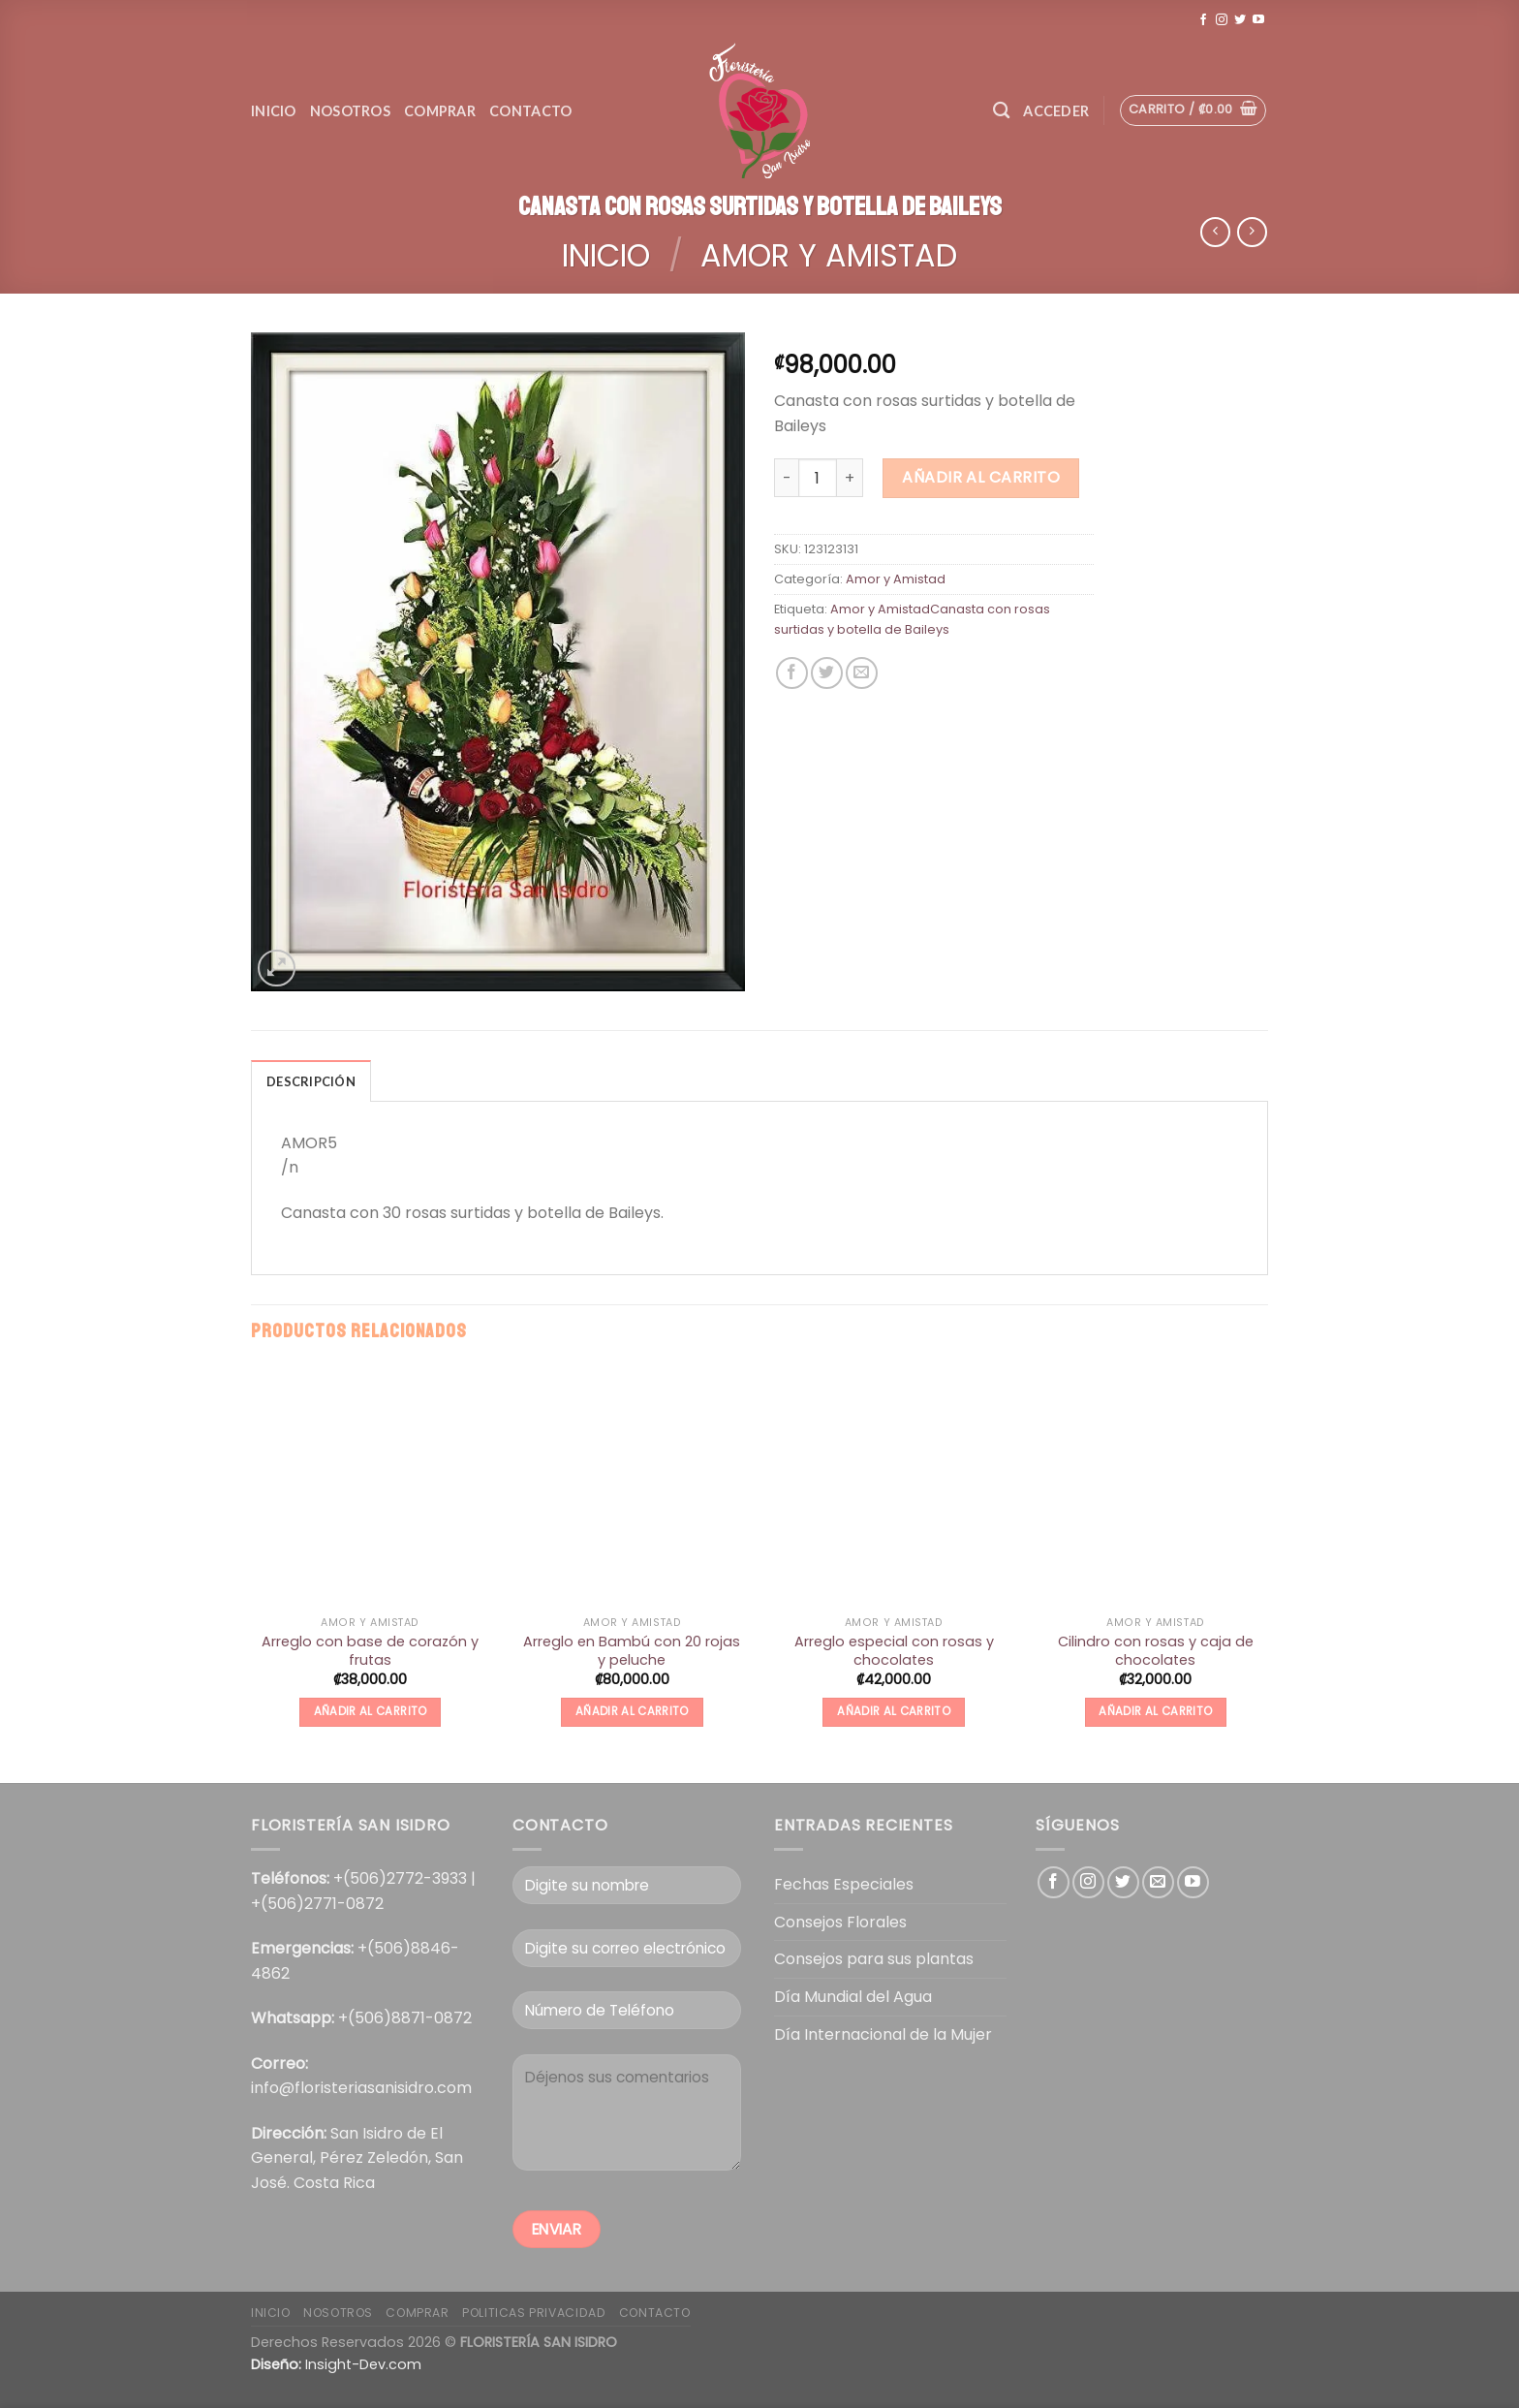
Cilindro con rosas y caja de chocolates (1156, 1651)
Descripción (311, 1081)
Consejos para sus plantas (874, 1959)
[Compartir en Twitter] (827, 673)
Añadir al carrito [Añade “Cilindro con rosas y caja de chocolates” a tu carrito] (1155, 1711)
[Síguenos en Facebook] (1203, 20)
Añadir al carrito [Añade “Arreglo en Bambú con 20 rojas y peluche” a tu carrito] (632, 1711)
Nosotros (350, 111)
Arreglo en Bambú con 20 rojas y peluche (631, 1651)
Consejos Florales (840, 1922)
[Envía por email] (862, 673)
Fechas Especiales (844, 1884)
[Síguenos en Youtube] (1258, 20)
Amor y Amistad (828, 255)
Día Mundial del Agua (853, 1997)
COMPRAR (417, 2312)
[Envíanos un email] (1158, 1882)
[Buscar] (1001, 111)
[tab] (311, 1080)
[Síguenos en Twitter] (1240, 20)
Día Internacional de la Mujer (883, 2034)
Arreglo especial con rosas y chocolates (894, 1651)
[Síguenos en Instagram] (1221, 20)
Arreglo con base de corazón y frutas (370, 1651)
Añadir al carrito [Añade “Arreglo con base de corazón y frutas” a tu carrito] (370, 1711)
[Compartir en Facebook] (792, 673)
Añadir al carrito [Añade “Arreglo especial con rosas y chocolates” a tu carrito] (893, 1711)
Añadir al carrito (981, 477)
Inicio (273, 111)
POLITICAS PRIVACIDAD (533, 2312)
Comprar (440, 111)
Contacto (530, 111)
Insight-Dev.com (363, 2364)
